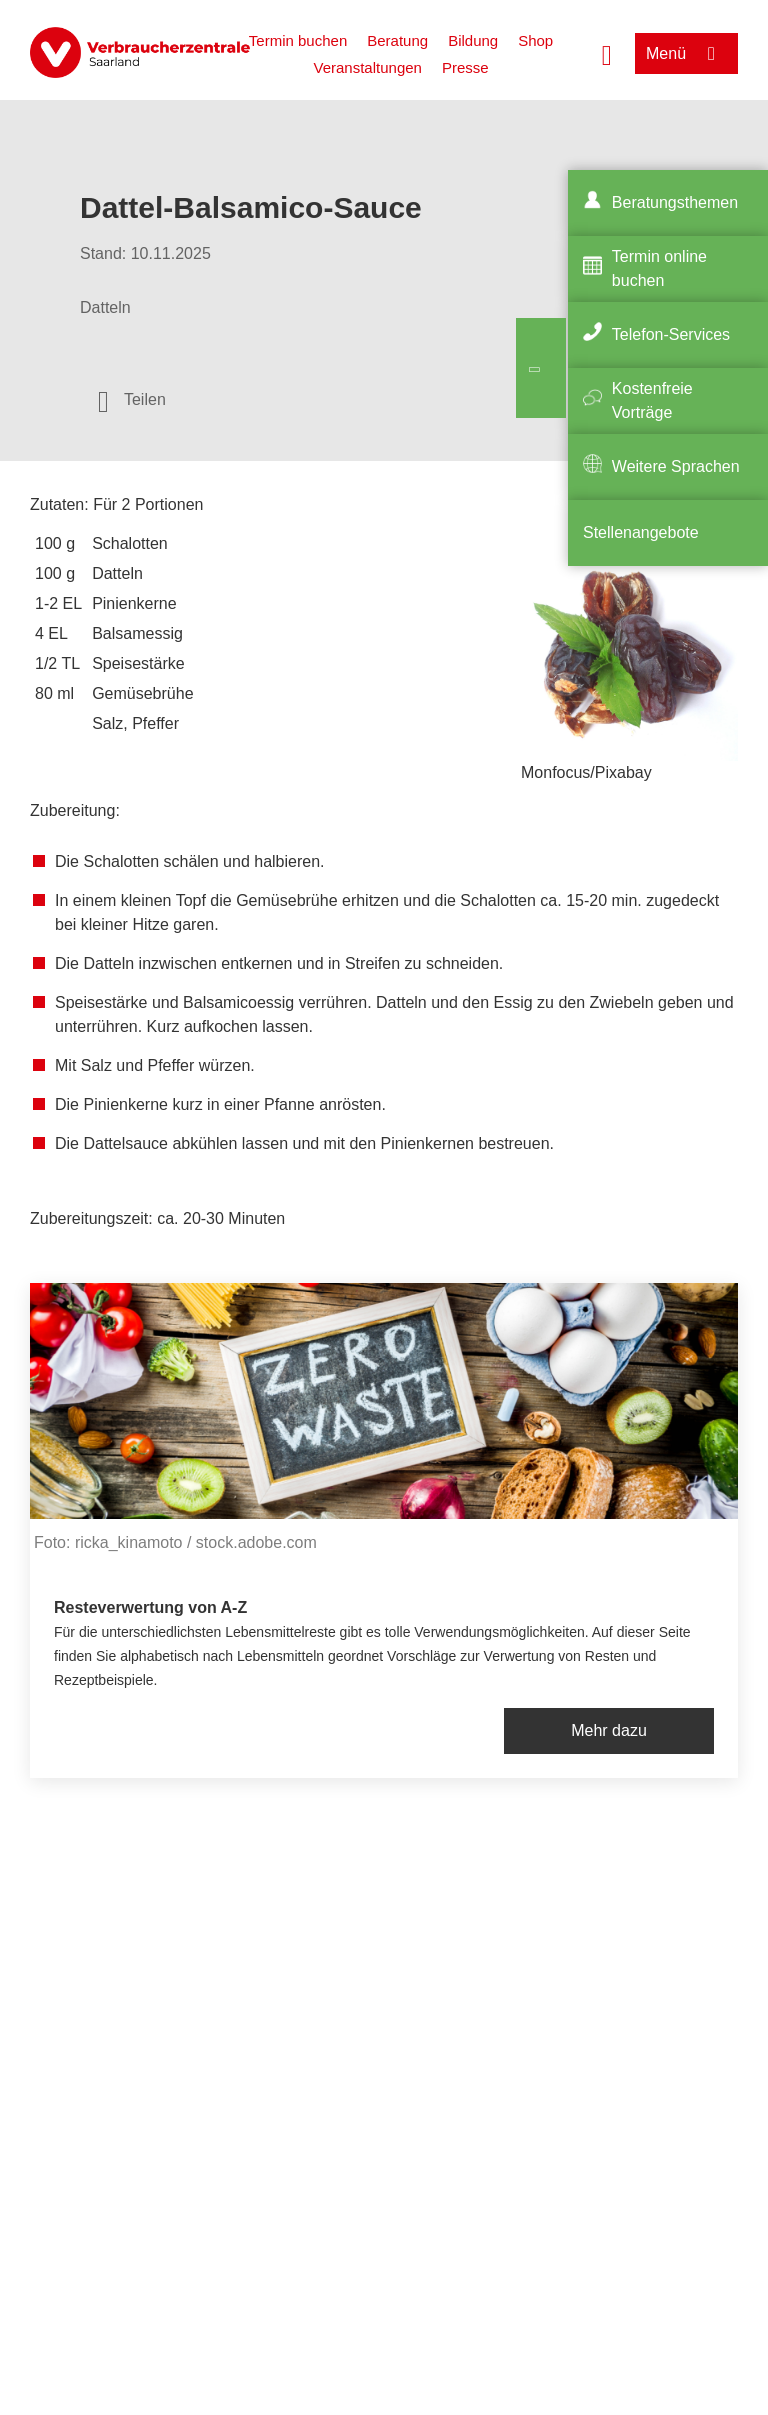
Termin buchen (298, 40)
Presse (465, 67)
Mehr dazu (609, 1730)
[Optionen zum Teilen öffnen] (132, 400)
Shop (535, 40)
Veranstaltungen (367, 67)
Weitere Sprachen (676, 466)
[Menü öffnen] (686, 53)
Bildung (473, 40)
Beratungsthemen (675, 202)
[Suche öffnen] (607, 53)
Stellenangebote (641, 532)
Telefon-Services (671, 334)
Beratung (397, 40)
